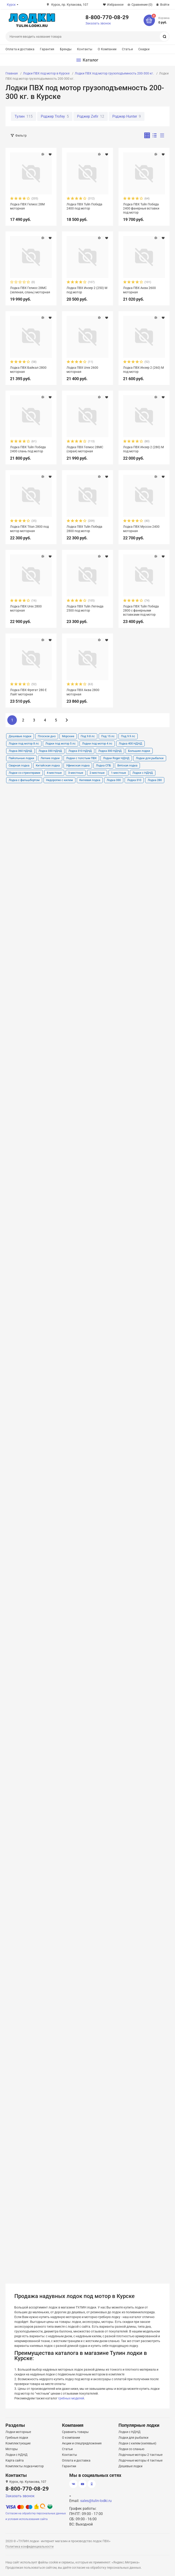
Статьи (127, 49)
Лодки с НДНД (142, 772)
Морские (68, 736)
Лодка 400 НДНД (130, 743)
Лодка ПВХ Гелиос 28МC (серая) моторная (85, 449)
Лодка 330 (114, 780)
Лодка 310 (134, 780)
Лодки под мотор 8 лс (24, 743)
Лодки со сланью (131, 2449)
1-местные (118, 772)
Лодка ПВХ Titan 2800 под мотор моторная (29, 529)
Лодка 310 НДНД (80, 751)
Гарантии (69, 2466)
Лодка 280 (155, 780)
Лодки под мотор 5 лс (60, 743)
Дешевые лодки (20, 736)
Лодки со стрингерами (24, 772)
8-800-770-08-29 (107, 17)
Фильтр (21, 135)
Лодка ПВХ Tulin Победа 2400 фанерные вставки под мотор (141, 208)
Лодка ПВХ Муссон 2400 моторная (141, 529)
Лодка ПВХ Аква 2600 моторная (139, 290)
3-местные (75, 772)
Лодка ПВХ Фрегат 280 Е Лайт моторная (28, 692)
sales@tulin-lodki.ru (96, 2501)
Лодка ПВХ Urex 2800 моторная (26, 608)
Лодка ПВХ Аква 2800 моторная (83, 692)
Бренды (66, 49)
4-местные (54, 772)
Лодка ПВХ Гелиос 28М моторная (27, 206)
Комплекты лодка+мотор (24, 2466)
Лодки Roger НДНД (116, 758)
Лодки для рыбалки (150, 758)
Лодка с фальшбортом (24, 780)
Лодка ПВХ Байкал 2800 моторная (28, 370)
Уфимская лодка (78, 765)
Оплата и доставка (19, 49)
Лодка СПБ (103, 765)
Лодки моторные (18, 2432)
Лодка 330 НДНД (50, 751)
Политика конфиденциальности (29, 2546)
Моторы (11, 2449)
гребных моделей (71, 2398)
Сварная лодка (19, 765)
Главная (11, 73)
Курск (11, 4)
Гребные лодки (16, 2437)
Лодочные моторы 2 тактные (140, 2455)
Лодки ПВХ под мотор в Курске (46, 73)
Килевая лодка (89, 780)
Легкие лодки (50, 758)
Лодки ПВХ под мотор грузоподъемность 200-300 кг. (114, 73)
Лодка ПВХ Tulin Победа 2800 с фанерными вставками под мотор (141, 610)
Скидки (144, 49)
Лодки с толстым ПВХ (81, 758)
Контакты (84, 49)
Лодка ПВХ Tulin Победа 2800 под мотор (84, 529)
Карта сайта (14, 2460)
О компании (71, 2437)
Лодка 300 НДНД (110, 751)
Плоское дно (47, 736)
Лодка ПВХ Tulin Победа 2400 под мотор (84, 206)
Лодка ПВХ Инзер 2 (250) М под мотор (87, 290)
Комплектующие (18, 2443)
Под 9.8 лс (88, 736)
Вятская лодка (127, 765)
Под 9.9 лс (128, 736)
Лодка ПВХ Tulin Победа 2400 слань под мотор (28, 449)
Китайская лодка (48, 765)
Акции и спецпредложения (82, 2443)
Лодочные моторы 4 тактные (140, 2460)
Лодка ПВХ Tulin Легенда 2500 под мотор (85, 608)
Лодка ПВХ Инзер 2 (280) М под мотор (143, 449)
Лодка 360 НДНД (20, 751)
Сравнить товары (75, 2432)
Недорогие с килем (59, 780)
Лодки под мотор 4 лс (97, 743)
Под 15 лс (108, 736)
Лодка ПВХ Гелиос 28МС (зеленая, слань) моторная (30, 290)
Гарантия (47, 49)
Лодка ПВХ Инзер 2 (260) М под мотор (143, 370)
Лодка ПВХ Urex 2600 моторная (82, 370)
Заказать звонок (98, 23)
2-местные (97, 772)
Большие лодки (139, 751)
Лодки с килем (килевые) (137, 2443)
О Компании (107, 49)
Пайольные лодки (21, 758)
